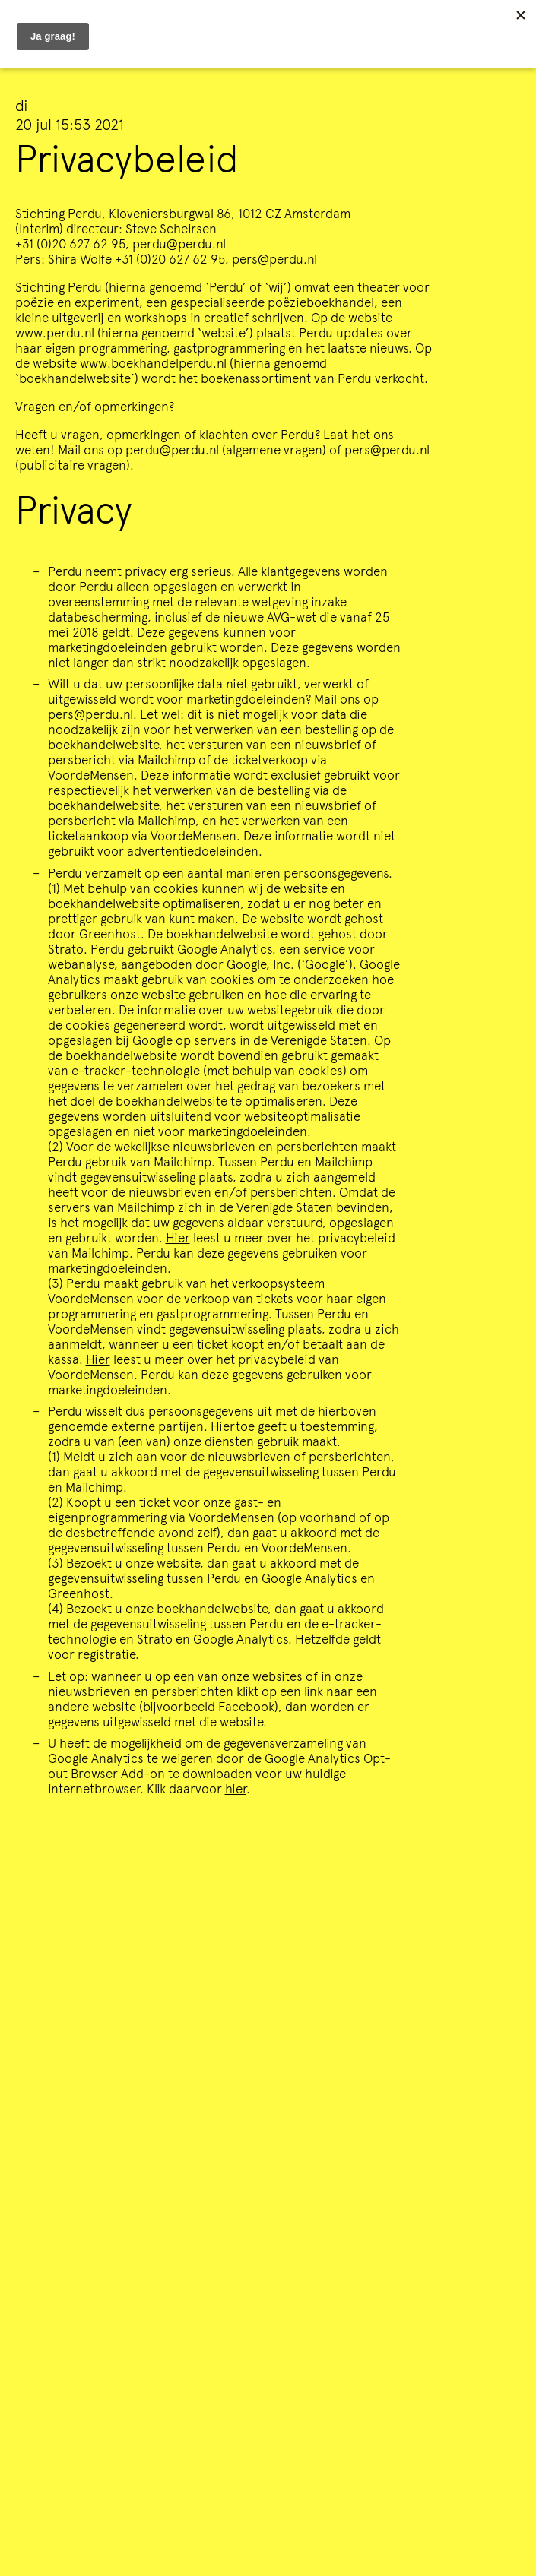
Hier (178, 1237)
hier (235, 1788)
